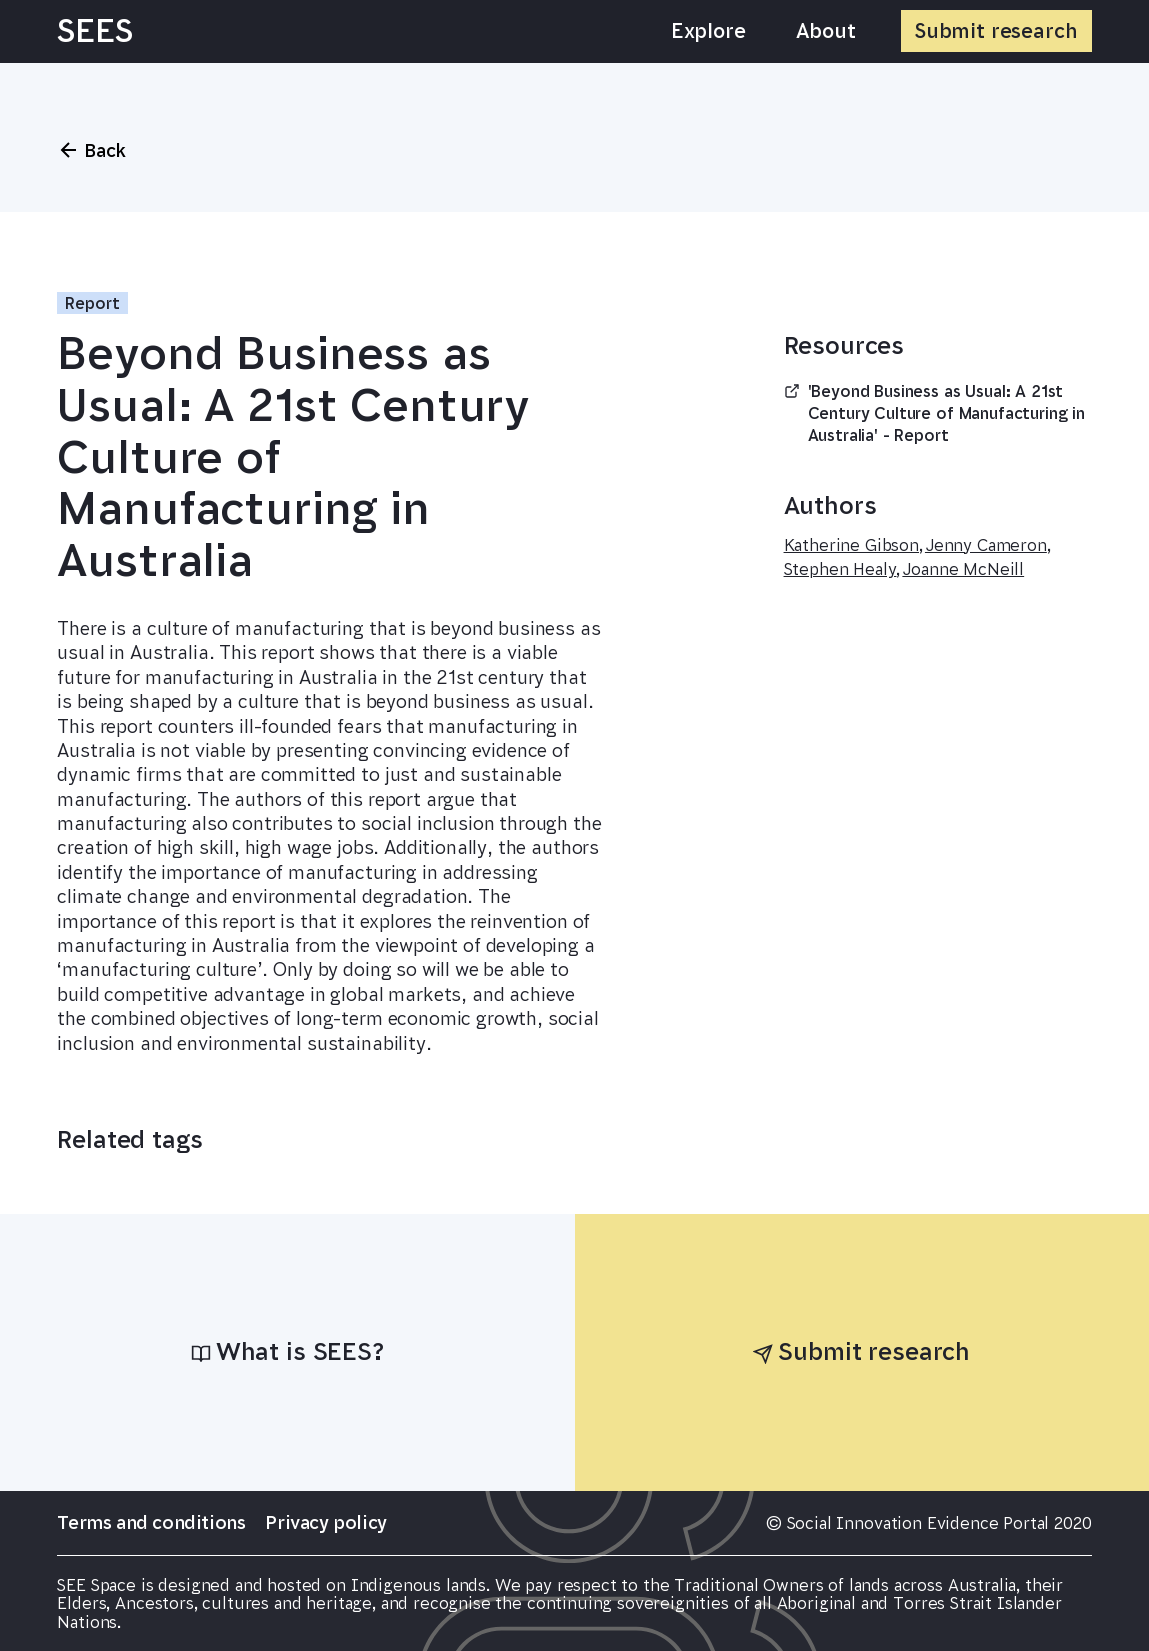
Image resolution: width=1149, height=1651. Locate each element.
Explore (708, 31)
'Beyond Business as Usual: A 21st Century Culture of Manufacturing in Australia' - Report (934, 414)
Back (91, 150)
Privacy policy (325, 1522)
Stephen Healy (840, 569)
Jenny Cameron (986, 545)
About (826, 31)
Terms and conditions (151, 1522)
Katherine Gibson (851, 545)
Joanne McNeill (963, 569)
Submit (996, 31)
